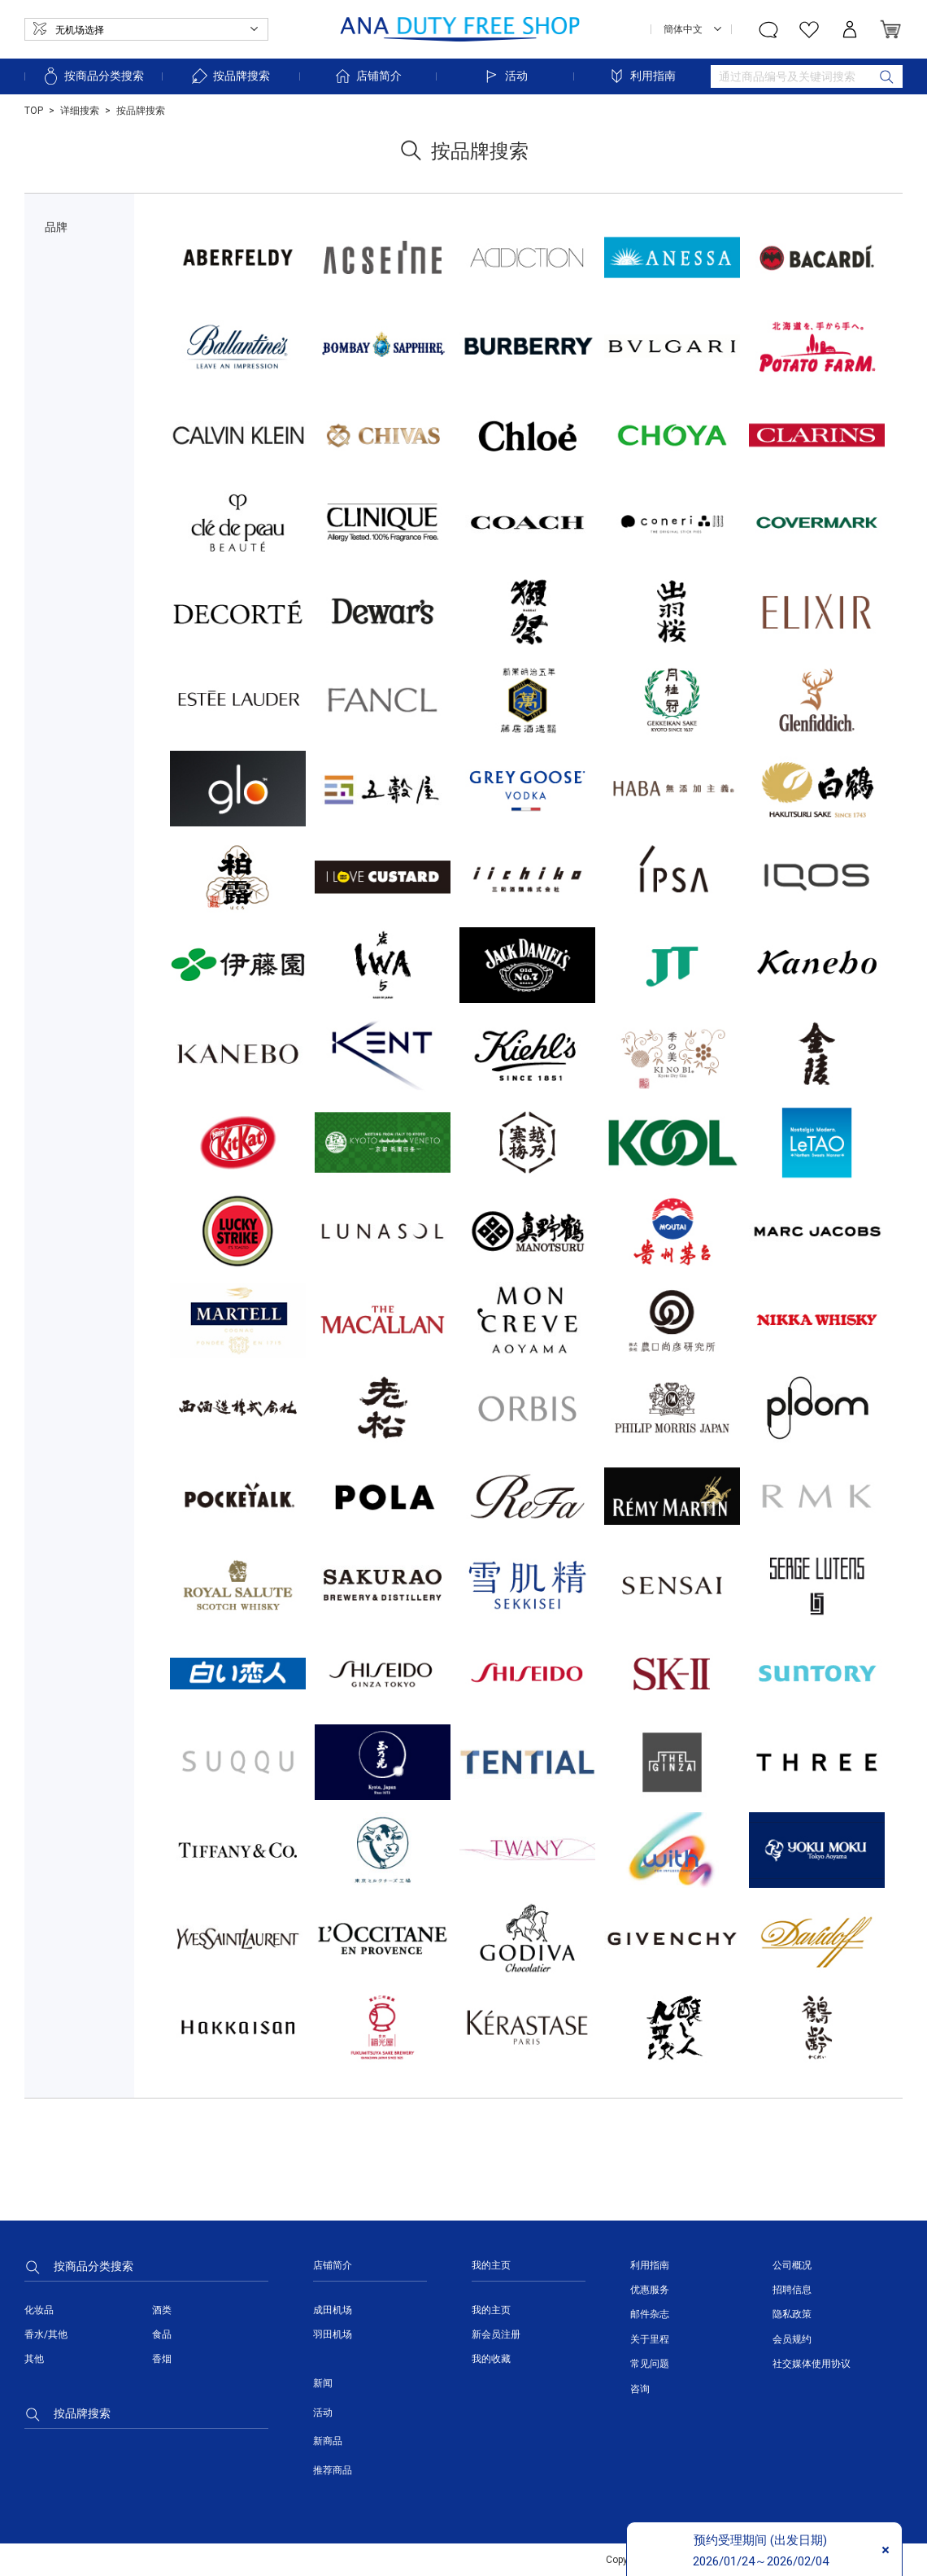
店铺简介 (367, 76)
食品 (162, 2334)
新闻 (323, 2383)
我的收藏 (491, 2359)
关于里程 (649, 2339)
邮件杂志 (649, 2314)
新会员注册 (496, 2334)
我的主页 (491, 2310)
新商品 (327, 2441)
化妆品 (39, 2310)
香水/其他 (45, 2334)
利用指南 (641, 76)
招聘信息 (792, 2289)
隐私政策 (792, 2314)
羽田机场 (332, 2334)
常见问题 (649, 2363)
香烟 (162, 2359)
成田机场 (332, 2310)
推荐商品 (332, 2470)
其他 (34, 2359)
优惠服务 (649, 2289)
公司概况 (792, 2265)
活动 (505, 76)
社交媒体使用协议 (811, 2363)
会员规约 (792, 2339)
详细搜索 (79, 110)
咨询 (640, 2389)
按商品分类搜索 (92, 76)
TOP (33, 110)
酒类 (162, 2310)
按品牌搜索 (230, 76)
